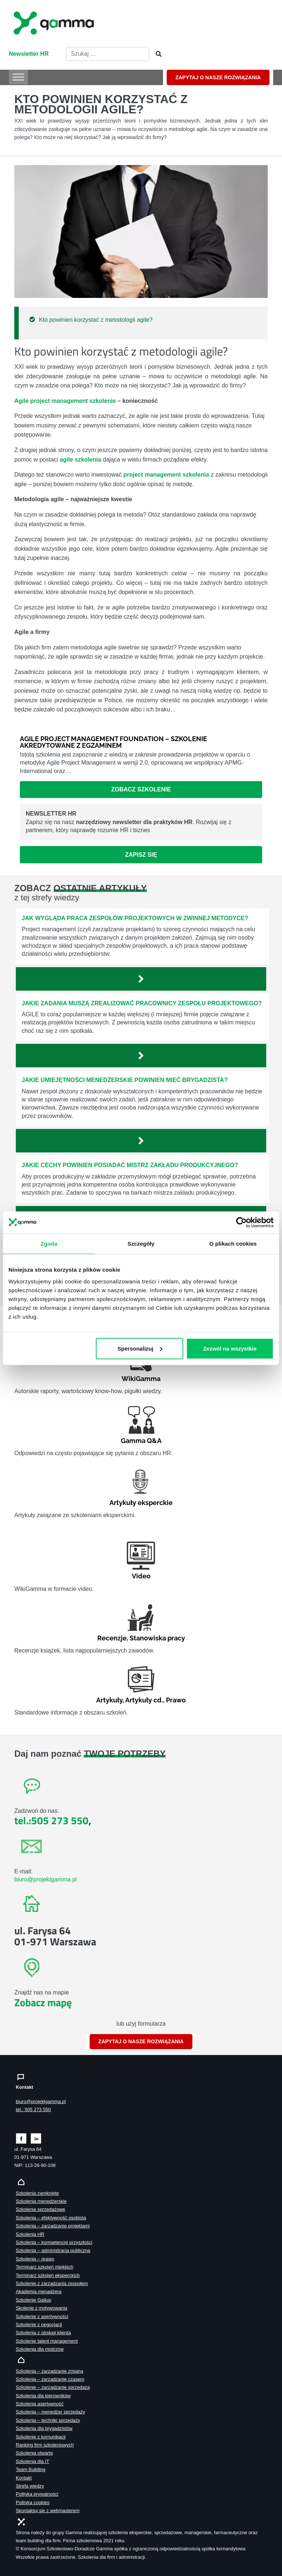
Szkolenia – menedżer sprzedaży (50, 2412)
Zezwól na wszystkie (230, 1348)
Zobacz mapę (43, 2002)
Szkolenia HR (30, 2234)
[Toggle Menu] (18, 76)
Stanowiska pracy (157, 1638)
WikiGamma (141, 1378)
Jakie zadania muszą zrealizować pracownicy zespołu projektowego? (142, 1003)
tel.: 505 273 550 (33, 2109)
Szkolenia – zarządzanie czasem (50, 2379)
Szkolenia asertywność (40, 2403)
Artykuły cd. (144, 1700)
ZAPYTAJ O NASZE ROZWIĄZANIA (218, 77)
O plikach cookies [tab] (233, 1243)
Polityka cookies (33, 2502)
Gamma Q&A (141, 1440)
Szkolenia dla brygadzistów (44, 2428)
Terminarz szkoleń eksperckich (48, 2275)
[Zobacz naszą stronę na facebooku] (21, 2137)
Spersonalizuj (140, 1348)
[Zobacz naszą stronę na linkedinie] (36, 2137)
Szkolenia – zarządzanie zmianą (49, 2371)
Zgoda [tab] (49, 1243)
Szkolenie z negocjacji (39, 2324)
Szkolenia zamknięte (37, 2193)
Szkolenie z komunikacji (41, 2437)
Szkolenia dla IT (32, 2461)
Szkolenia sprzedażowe (40, 2209)
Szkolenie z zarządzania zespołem (52, 2283)
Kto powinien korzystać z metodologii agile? (96, 320)
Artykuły (109, 1700)
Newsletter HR (28, 54)
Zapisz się (141, 855)
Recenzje (112, 1638)
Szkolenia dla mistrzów (40, 2349)
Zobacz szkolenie (141, 789)
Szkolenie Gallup (33, 2300)
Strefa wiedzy (30, 2486)
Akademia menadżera (38, 2291)
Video (141, 1576)
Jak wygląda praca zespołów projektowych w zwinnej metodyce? (135, 918)
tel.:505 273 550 (51, 1820)
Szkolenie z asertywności (42, 2316)
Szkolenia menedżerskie (41, 2201)
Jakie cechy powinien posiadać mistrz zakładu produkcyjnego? (130, 1165)
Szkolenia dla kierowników (43, 2395)
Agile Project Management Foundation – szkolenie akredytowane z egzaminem (113, 742)
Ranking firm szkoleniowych (45, 2445)
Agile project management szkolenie (65, 401)
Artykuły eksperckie (141, 1502)
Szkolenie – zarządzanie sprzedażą (53, 2387)
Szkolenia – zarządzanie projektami (53, 2226)
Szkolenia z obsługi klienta (43, 2332)
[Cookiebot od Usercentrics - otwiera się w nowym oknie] (241, 1222)
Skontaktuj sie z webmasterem (48, 2510)
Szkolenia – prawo (35, 2259)
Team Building (30, 2469)
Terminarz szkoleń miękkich (44, 2267)
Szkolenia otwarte (34, 2453)
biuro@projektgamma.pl (45, 1879)
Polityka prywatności (37, 2494)
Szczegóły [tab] (140, 1243)
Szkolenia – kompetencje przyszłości (54, 2242)
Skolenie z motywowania (41, 2308)
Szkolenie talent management (47, 2341)
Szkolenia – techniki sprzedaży (48, 2420)
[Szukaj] (156, 54)
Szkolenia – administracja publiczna (53, 2250)
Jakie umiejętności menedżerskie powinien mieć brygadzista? (125, 1080)
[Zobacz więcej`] (141, 979)
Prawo (176, 1700)
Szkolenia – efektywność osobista (51, 2217)
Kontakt (24, 2478)
